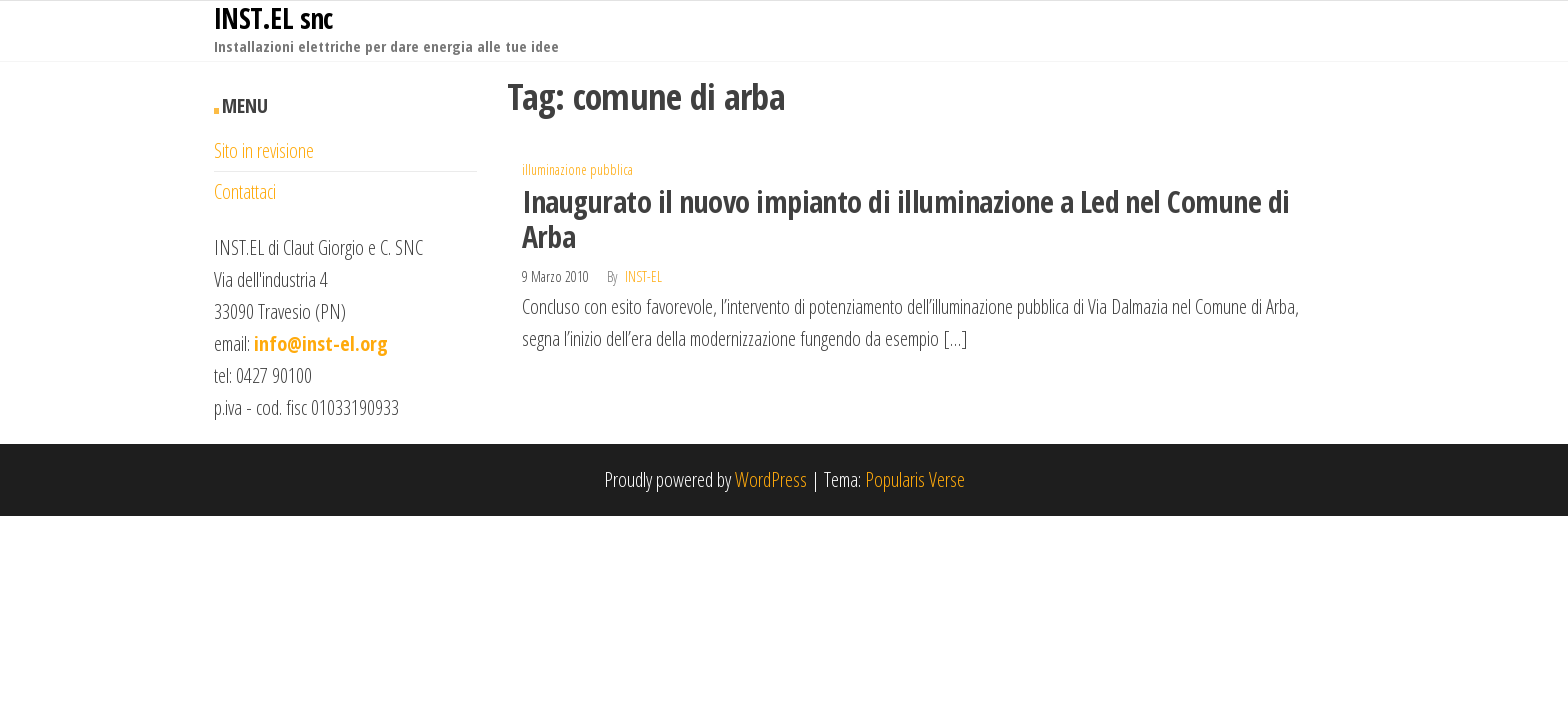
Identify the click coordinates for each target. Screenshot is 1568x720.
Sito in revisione (264, 150)
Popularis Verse (915, 479)
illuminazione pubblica (577, 169)
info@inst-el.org (321, 343)
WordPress (771, 479)
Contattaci (245, 191)
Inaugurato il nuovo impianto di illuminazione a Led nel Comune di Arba (906, 219)
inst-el (643, 276)
